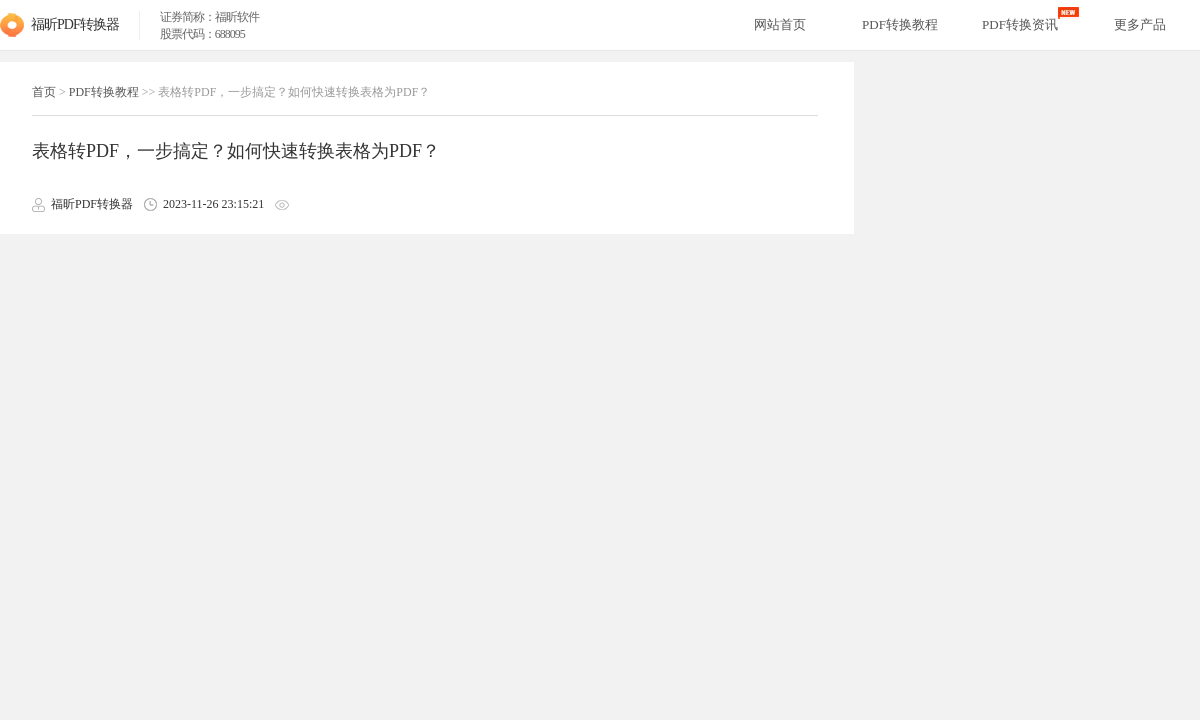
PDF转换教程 (104, 92)
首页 (44, 92)
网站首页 (780, 24)
